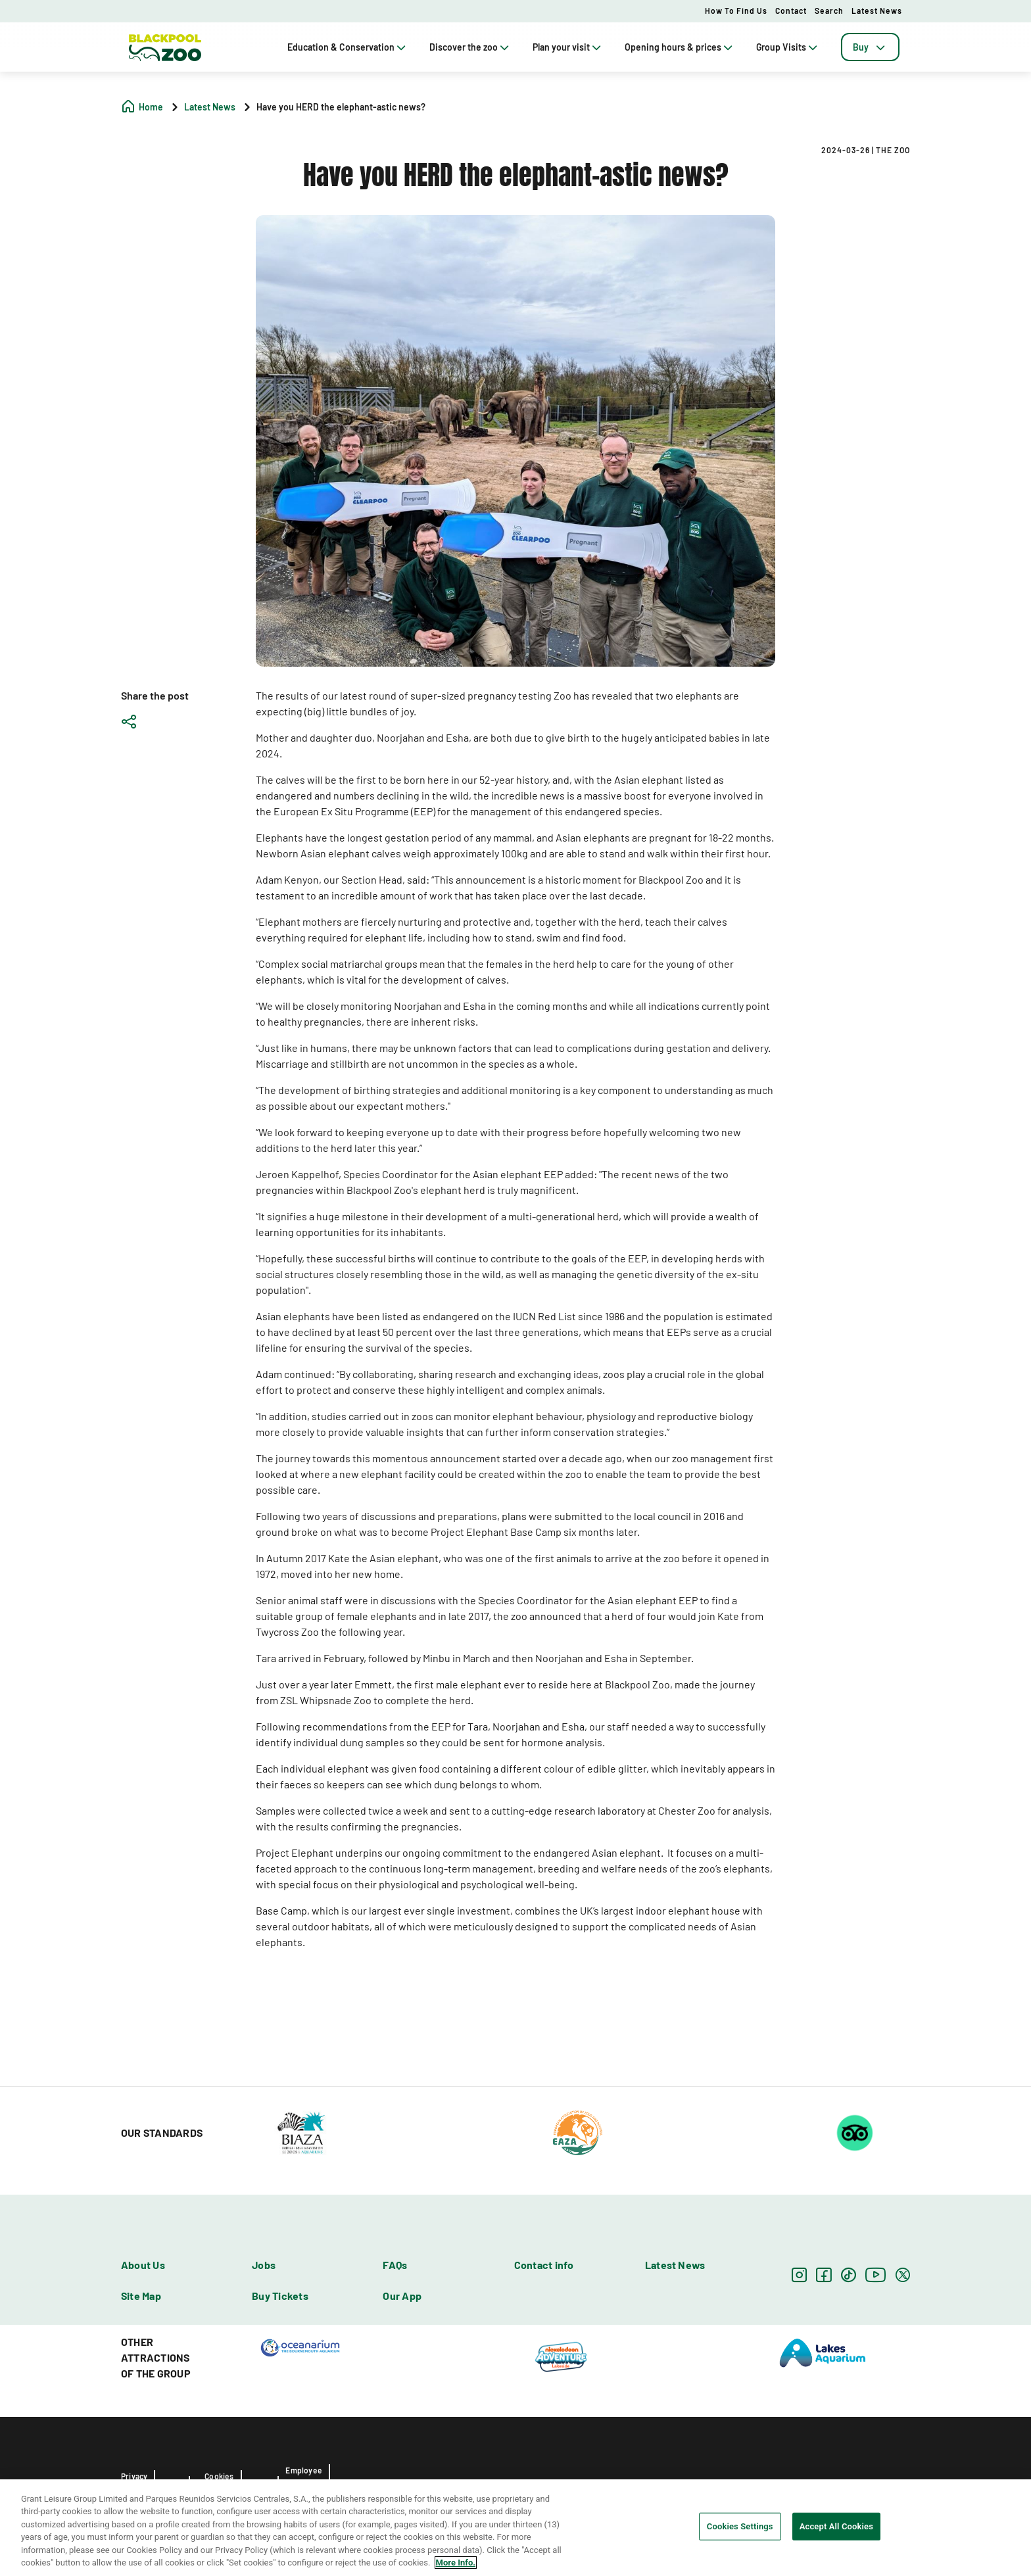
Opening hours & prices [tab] (680, 47)
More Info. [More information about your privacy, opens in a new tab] (455, 2562)
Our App (402, 2295)
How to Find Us (736, 10)
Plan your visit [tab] (568, 47)
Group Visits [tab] (788, 47)
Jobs (264, 2264)
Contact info (544, 2264)
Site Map (141, 2295)
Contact (791, 10)
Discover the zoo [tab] (470, 47)
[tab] (870, 47)
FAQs (395, 2264)
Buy (870, 47)
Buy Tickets (280, 2295)
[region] (515, 2527)
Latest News (876, 10)
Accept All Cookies (836, 2526)
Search (829, 10)
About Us (143, 2264)
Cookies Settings (740, 2526)
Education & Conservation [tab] (347, 47)
